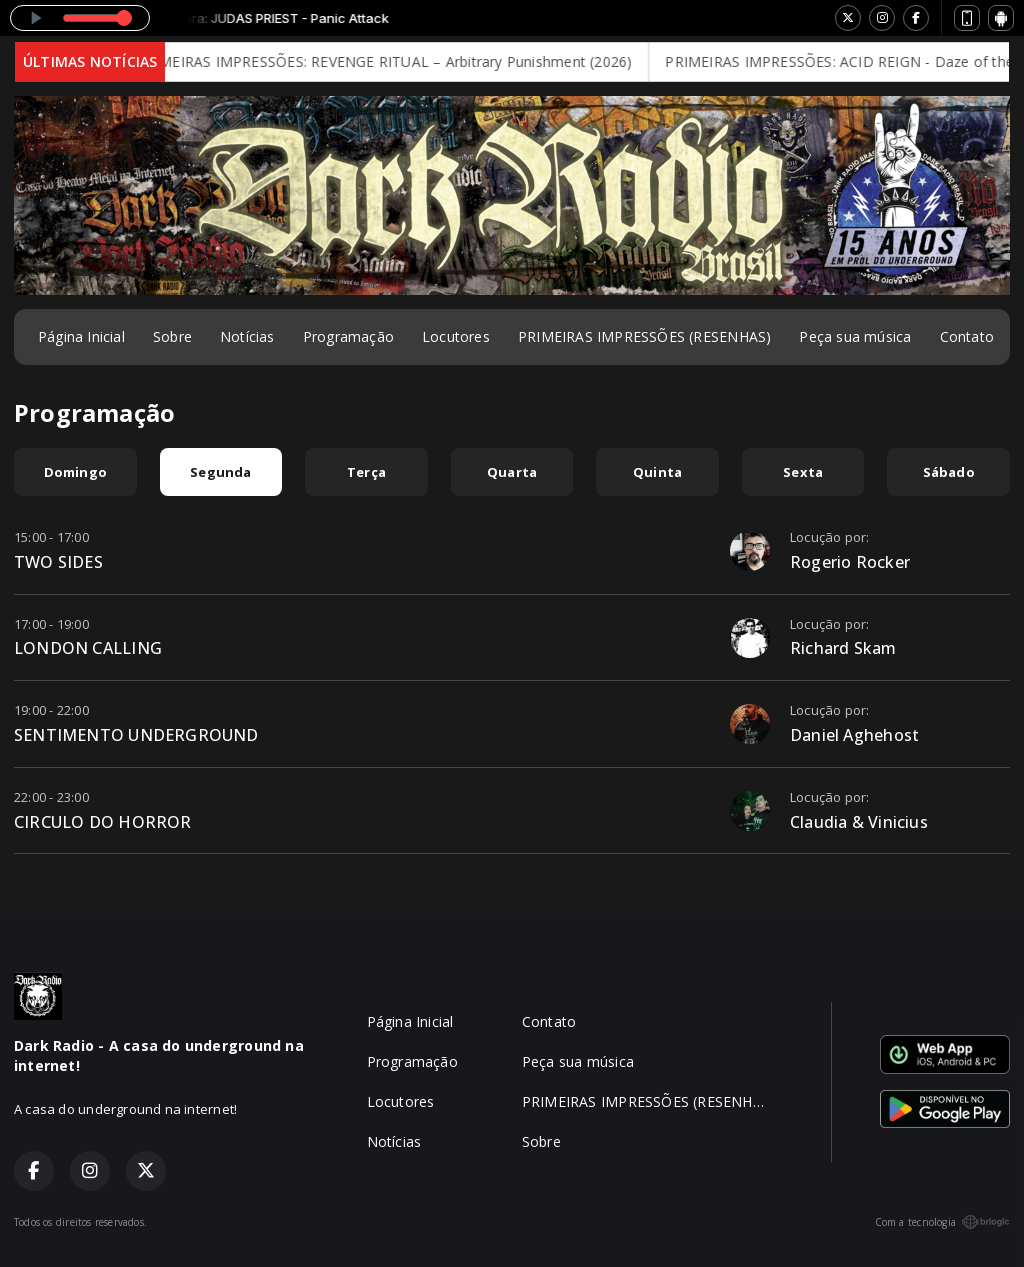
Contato (967, 336)
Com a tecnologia (942, 1222)
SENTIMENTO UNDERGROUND (136, 735)
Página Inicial (81, 336)
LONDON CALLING (88, 648)
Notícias (247, 336)
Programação (348, 336)
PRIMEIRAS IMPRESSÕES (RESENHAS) (645, 336)
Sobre (172, 336)
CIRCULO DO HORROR (103, 822)
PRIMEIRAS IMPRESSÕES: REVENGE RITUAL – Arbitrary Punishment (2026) (398, 61)
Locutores (456, 336)
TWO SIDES (58, 562)
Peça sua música (855, 336)
